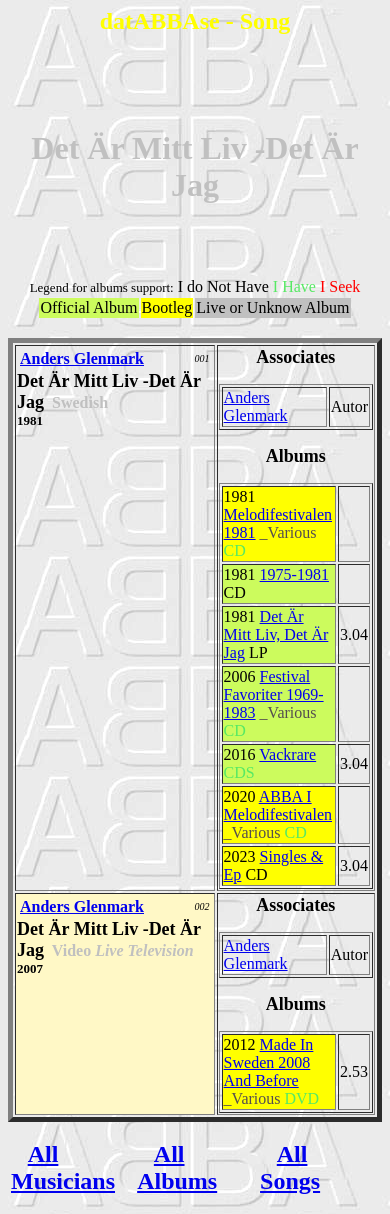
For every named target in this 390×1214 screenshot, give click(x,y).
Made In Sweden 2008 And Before (269, 1062)
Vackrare (287, 754)
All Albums (177, 1167)
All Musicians (63, 1167)
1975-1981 (294, 574)
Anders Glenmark (82, 358)
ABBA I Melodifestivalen (278, 805)
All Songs (290, 1167)
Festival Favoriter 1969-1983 (274, 694)
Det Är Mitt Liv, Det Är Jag (276, 634)
